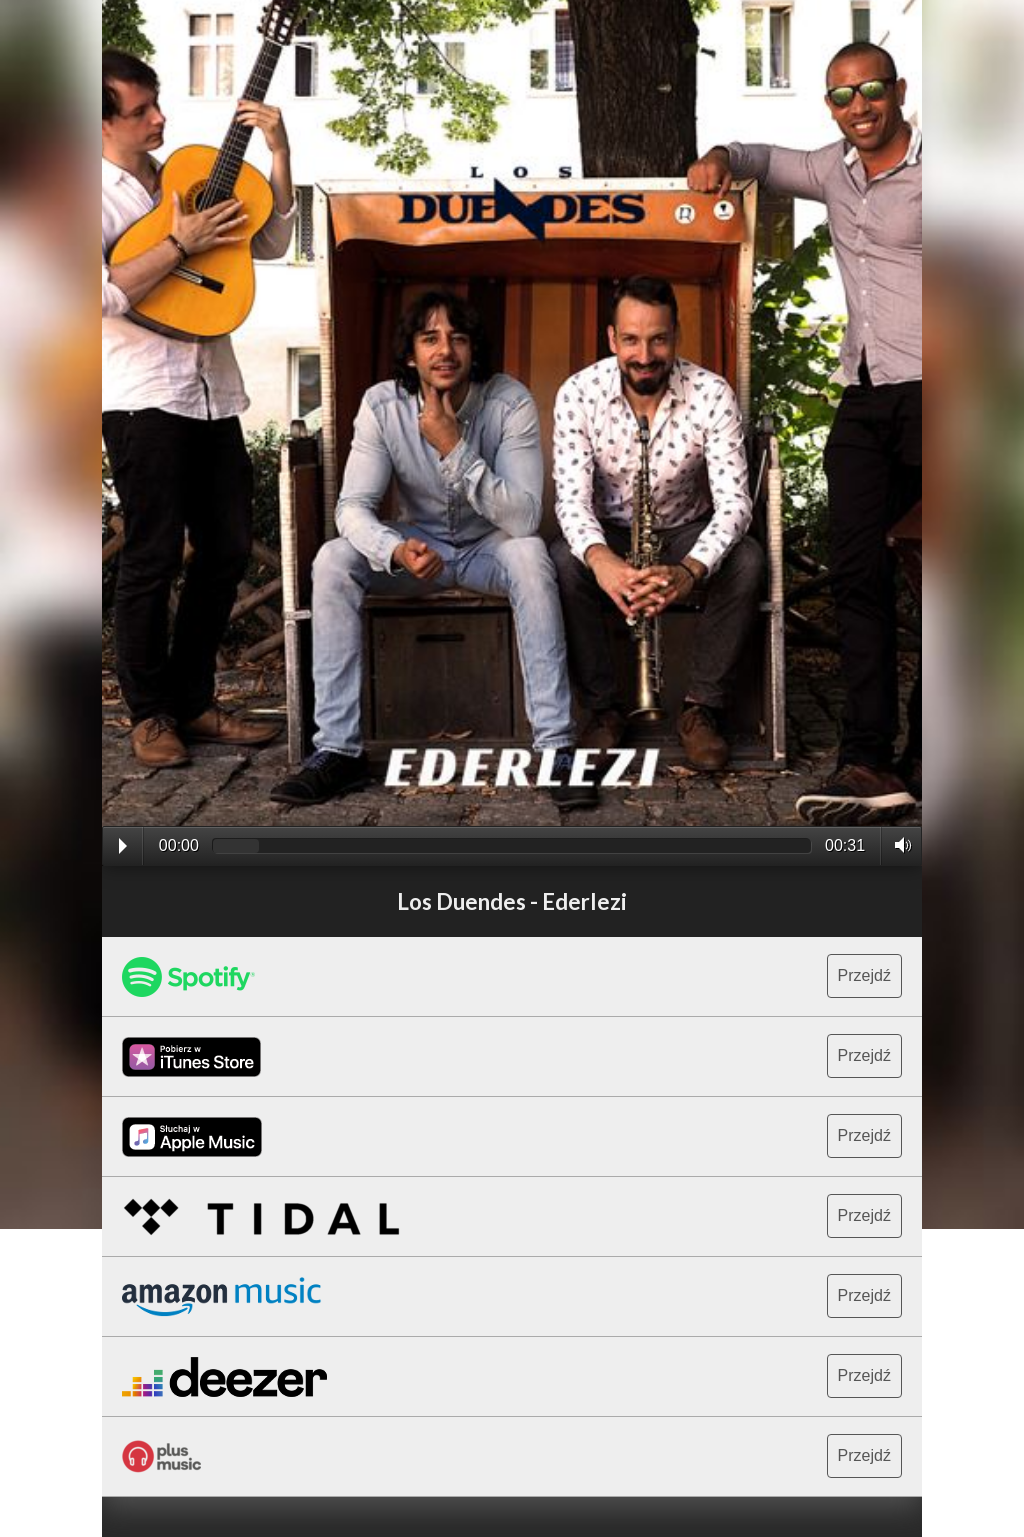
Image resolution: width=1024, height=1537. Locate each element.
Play (123, 846)
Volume (897, 845)
